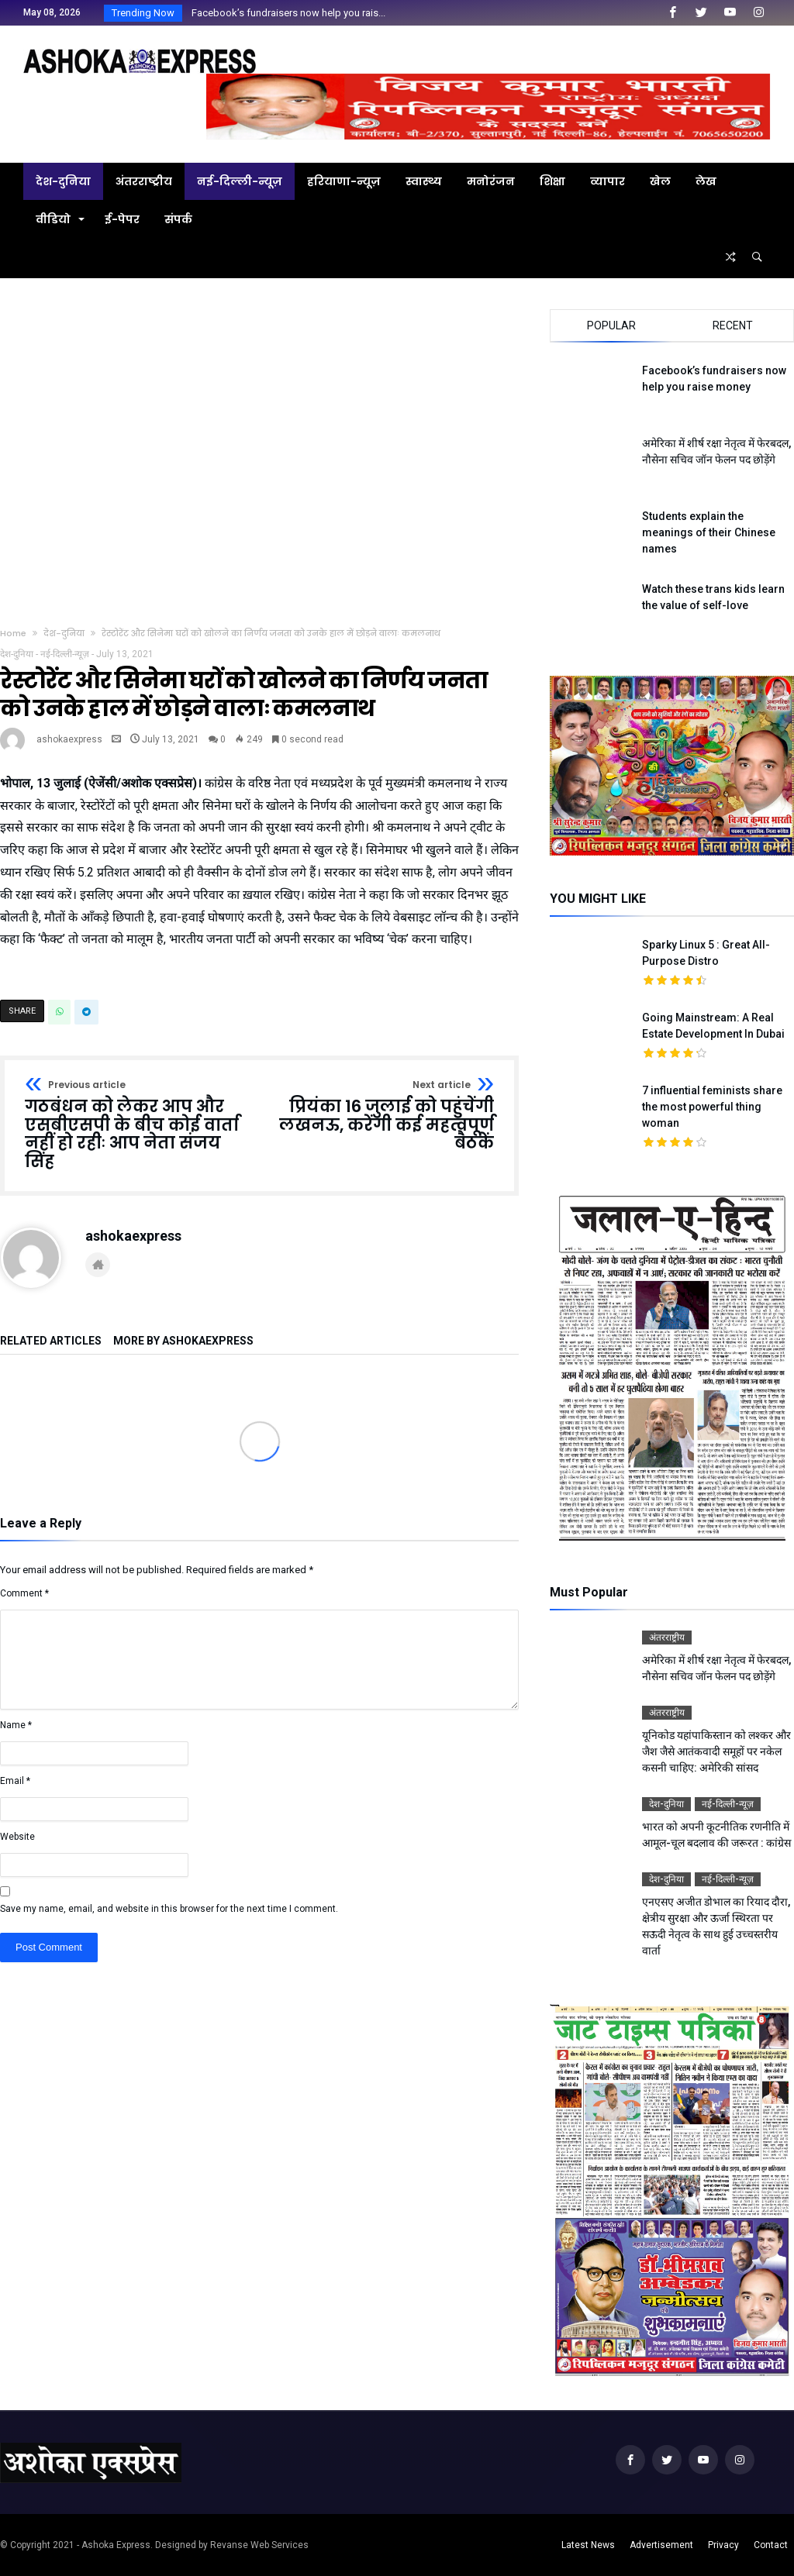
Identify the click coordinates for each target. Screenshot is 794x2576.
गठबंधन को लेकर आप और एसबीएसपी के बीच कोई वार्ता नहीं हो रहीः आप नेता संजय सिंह (137, 1125)
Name (16, 1725)
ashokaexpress (69, 739)
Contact (771, 2545)
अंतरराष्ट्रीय (667, 1637)
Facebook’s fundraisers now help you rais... (285, 13)
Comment (24, 1593)
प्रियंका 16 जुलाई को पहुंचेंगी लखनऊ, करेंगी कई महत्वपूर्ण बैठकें (382, 1116)
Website (17, 1836)
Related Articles (51, 1341)
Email (15, 1780)
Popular (611, 325)
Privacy (723, 2545)
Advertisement (661, 2545)
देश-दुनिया (64, 633)
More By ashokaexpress (183, 1341)
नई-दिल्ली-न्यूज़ (64, 654)
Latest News (588, 2545)
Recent (733, 325)
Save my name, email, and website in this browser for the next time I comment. (169, 1908)
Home (13, 633)
